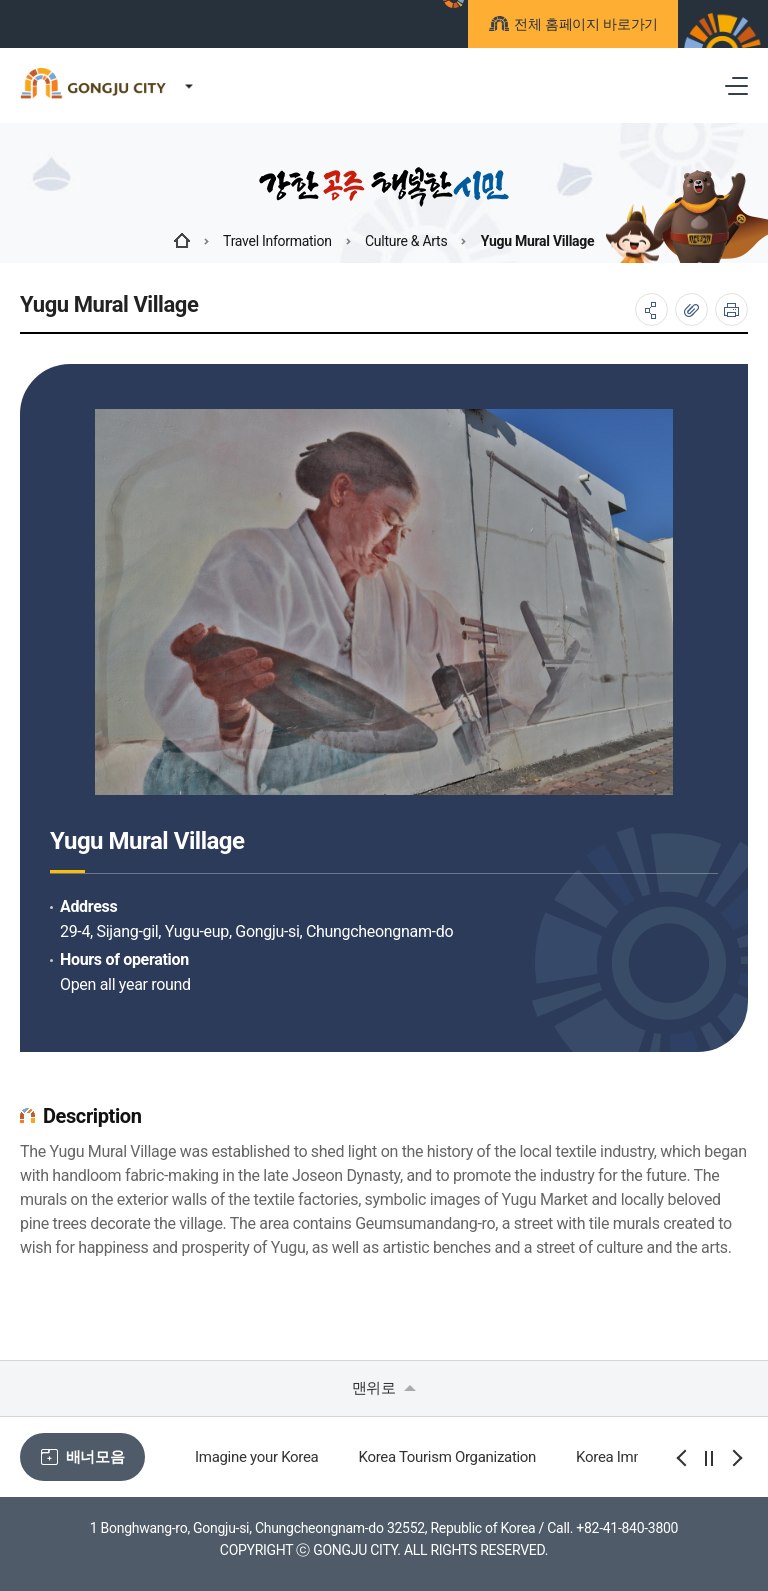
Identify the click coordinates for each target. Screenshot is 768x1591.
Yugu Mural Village (538, 241)
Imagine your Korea (256, 1457)
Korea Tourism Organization (447, 1457)
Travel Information (277, 241)
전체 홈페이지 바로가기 (583, 27)
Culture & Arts (406, 241)
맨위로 (384, 1388)
